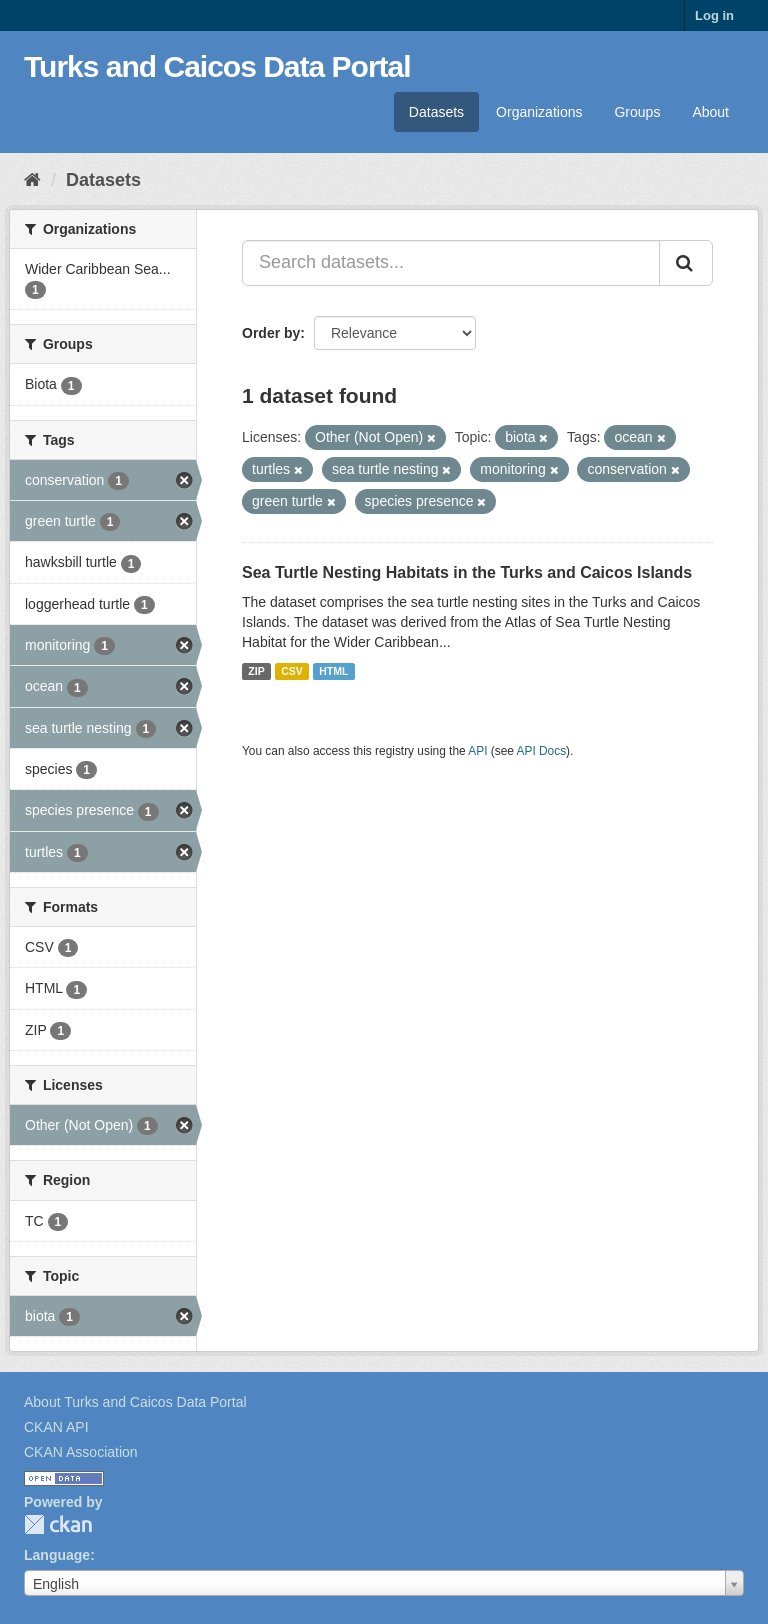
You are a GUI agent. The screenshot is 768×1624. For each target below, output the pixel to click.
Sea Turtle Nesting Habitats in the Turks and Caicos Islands (467, 572)
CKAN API (56, 1427)
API (477, 751)
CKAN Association (81, 1452)
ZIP (256, 671)
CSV (292, 671)
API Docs (542, 751)
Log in (714, 15)
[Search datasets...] (451, 263)
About (710, 112)
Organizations (539, 112)
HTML (333, 671)
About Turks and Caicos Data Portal (135, 1402)
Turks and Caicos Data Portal (217, 66)
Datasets (436, 112)
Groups (637, 112)
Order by (271, 333)
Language (57, 1555)
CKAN (58, 1524)
